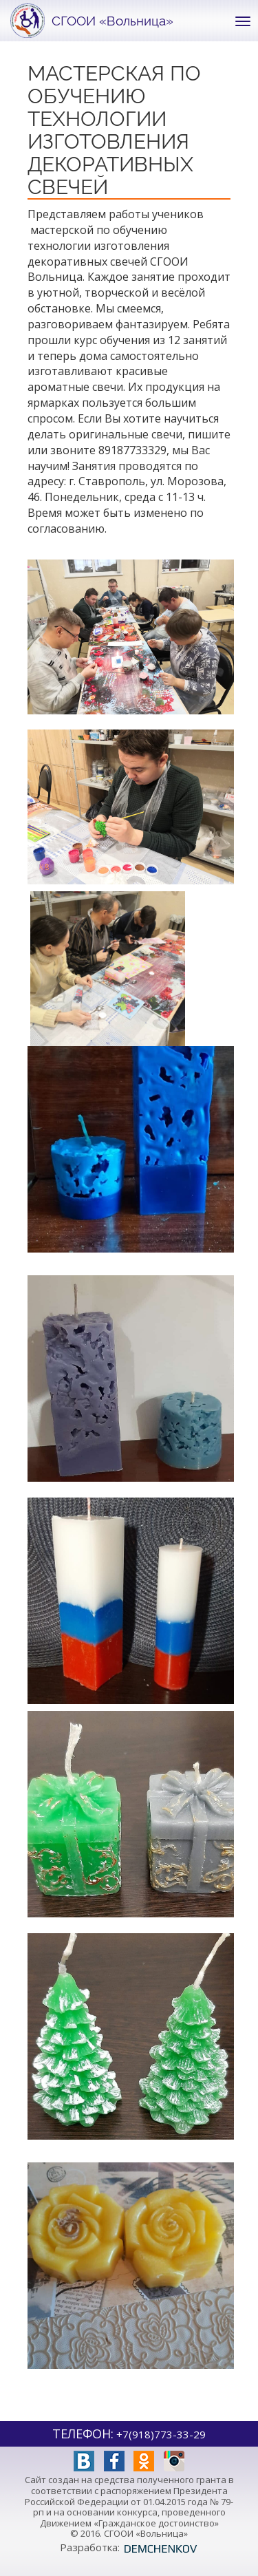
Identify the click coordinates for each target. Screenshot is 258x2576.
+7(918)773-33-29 (161, 2434)
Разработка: (129, 2547)
